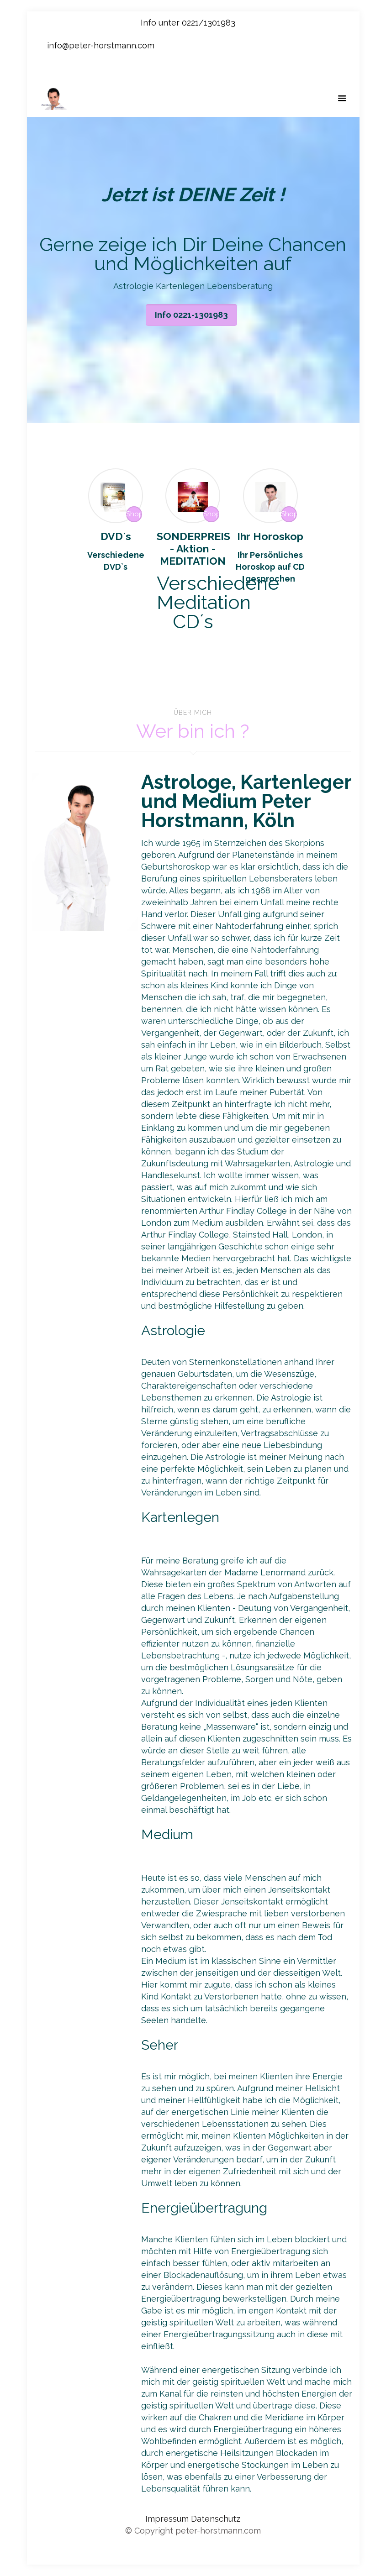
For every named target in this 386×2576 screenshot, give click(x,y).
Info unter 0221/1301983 (188, 22)
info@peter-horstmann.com (100, 45)
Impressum (168, 2519)
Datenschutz (215, 2519)
